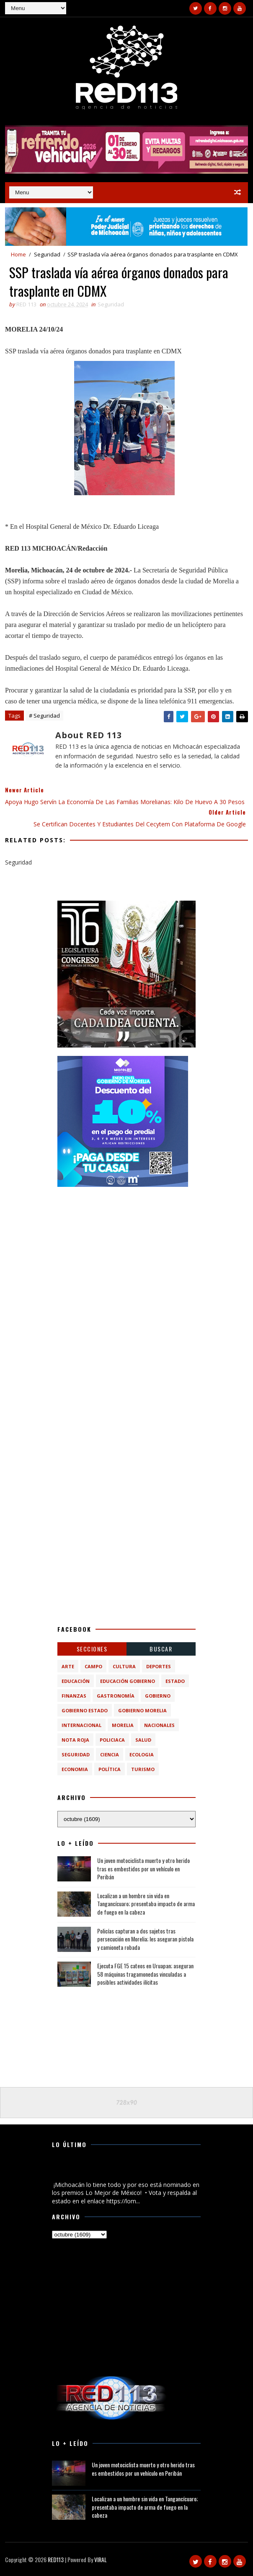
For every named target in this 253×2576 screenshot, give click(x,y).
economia (75, 1769)
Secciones (92, 1648)
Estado (175, 1681)
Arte (68, 1666)
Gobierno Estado (85, 1710)
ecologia (141, 1754)
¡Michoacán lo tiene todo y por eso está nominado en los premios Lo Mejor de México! (126, 2171)
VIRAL (100, 2559)
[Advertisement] (126, 1247)
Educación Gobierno (127, 1681)
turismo (143, 1769)
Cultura (124, 1666)
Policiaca (112, 1740)
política (109, 1769)
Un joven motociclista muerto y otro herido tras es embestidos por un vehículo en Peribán (143, 1868)
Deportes (158, 1666)
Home (18, 254)
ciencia (109, 1754)
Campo (93, 1666)
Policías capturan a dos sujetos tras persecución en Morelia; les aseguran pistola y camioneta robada (145, 1939)
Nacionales (159, 1725)
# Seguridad (44, 715)
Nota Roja (75, 1740)
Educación (76, 1681)
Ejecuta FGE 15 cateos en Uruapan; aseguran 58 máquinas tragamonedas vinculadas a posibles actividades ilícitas (145, 1973)
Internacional (81, 1725)
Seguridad (47, 254)
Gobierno (157, 1696)
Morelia (123, 1725)
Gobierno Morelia (142, 1710)
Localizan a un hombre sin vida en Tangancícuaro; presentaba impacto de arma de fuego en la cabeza (146, 1903)
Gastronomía (115, 1696)
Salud (143, 1740)
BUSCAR (161, 1648)
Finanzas (74, 1696)
